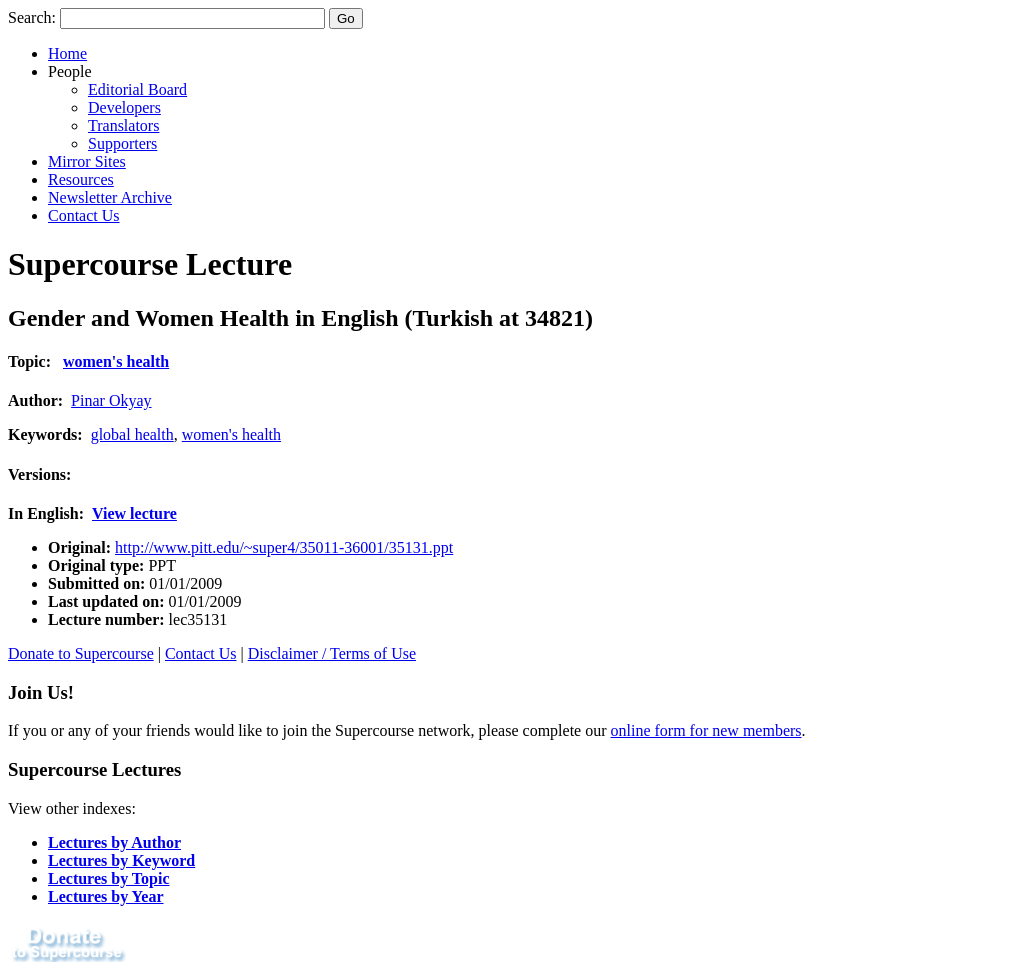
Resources (81, 179)
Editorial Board (137, 89)
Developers (124, 107)
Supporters (122, 143)
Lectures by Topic (109, 878)
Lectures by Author (114, 842)
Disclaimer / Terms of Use (332, 653)
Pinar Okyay (111, 400)
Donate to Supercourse (81, 653)
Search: (32, 17)
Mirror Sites (87, 161)
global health (132, 434)
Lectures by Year (106, 896)
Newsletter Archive (110, 197)
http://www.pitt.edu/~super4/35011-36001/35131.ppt (284, 547)
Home (67, 53)
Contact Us (84, 215)
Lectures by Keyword (121, 860)
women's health (116, 361)
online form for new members (706, 730)
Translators (123, 125)
